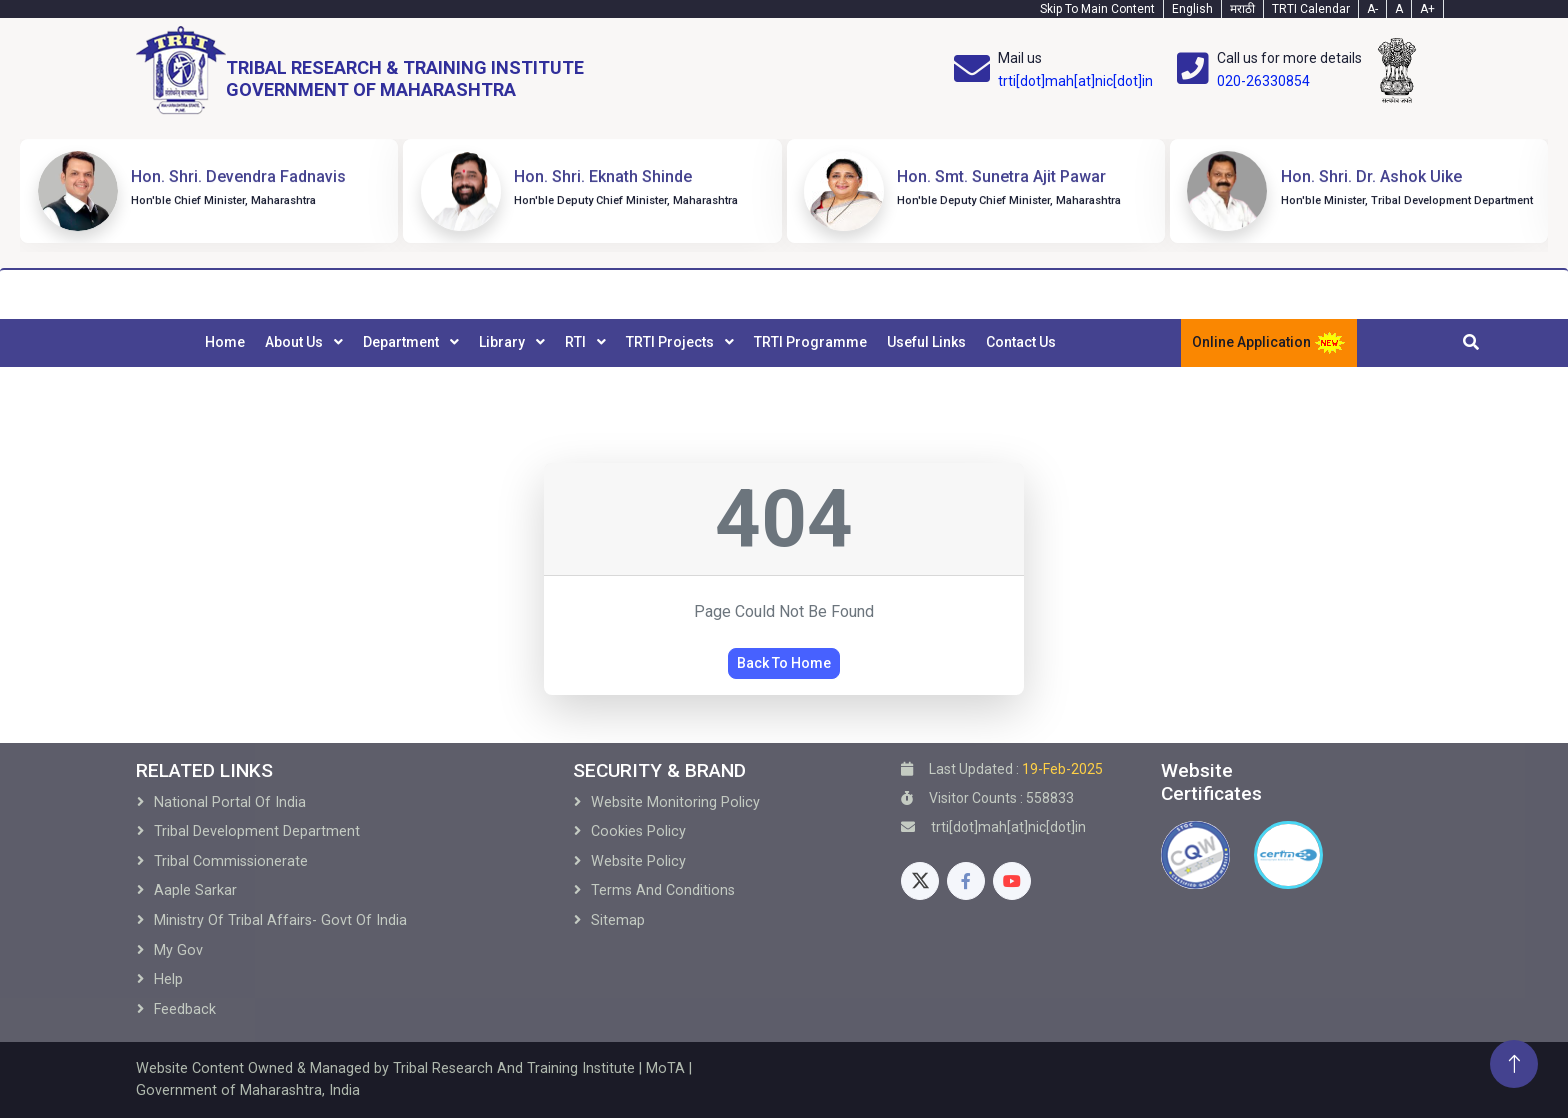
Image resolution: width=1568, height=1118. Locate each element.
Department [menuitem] (402, 342)
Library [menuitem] (503, 342)
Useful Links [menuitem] (926, 342)
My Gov (178, 950)
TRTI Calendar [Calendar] (1311, 9)
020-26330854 (1263, 81)
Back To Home (784, 663)
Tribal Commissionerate (231, 861)
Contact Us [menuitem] (1021, 342)
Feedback (185, 1009)
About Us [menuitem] (295, 342)
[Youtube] (1012, 881)
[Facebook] (966, 881)
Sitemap (618, 920)
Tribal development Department (257, 831)
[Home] (360, 70)
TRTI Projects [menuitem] (671, 342)
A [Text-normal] (1399, 9)
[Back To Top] (1514, 1064)
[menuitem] (225, 343)
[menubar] (630, 343)
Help (168, 979)
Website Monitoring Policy (675, 802)
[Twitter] (920, 881)
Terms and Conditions (663, 890)
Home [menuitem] (225, 342)
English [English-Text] (1192, 9)
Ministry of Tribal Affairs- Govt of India (280, 920)
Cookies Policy (638, 831)
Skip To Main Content (1097, 9)
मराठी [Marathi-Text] (1242, 9)
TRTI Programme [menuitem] (810, 342)
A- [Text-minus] (1372, 9)
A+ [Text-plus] (1427, 9)
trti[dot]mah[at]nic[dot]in (1075, 81)
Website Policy (638, 861)
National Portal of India (230, 802)
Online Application (1269, 343)
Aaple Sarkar (195, 890)
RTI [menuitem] (577, 342)
